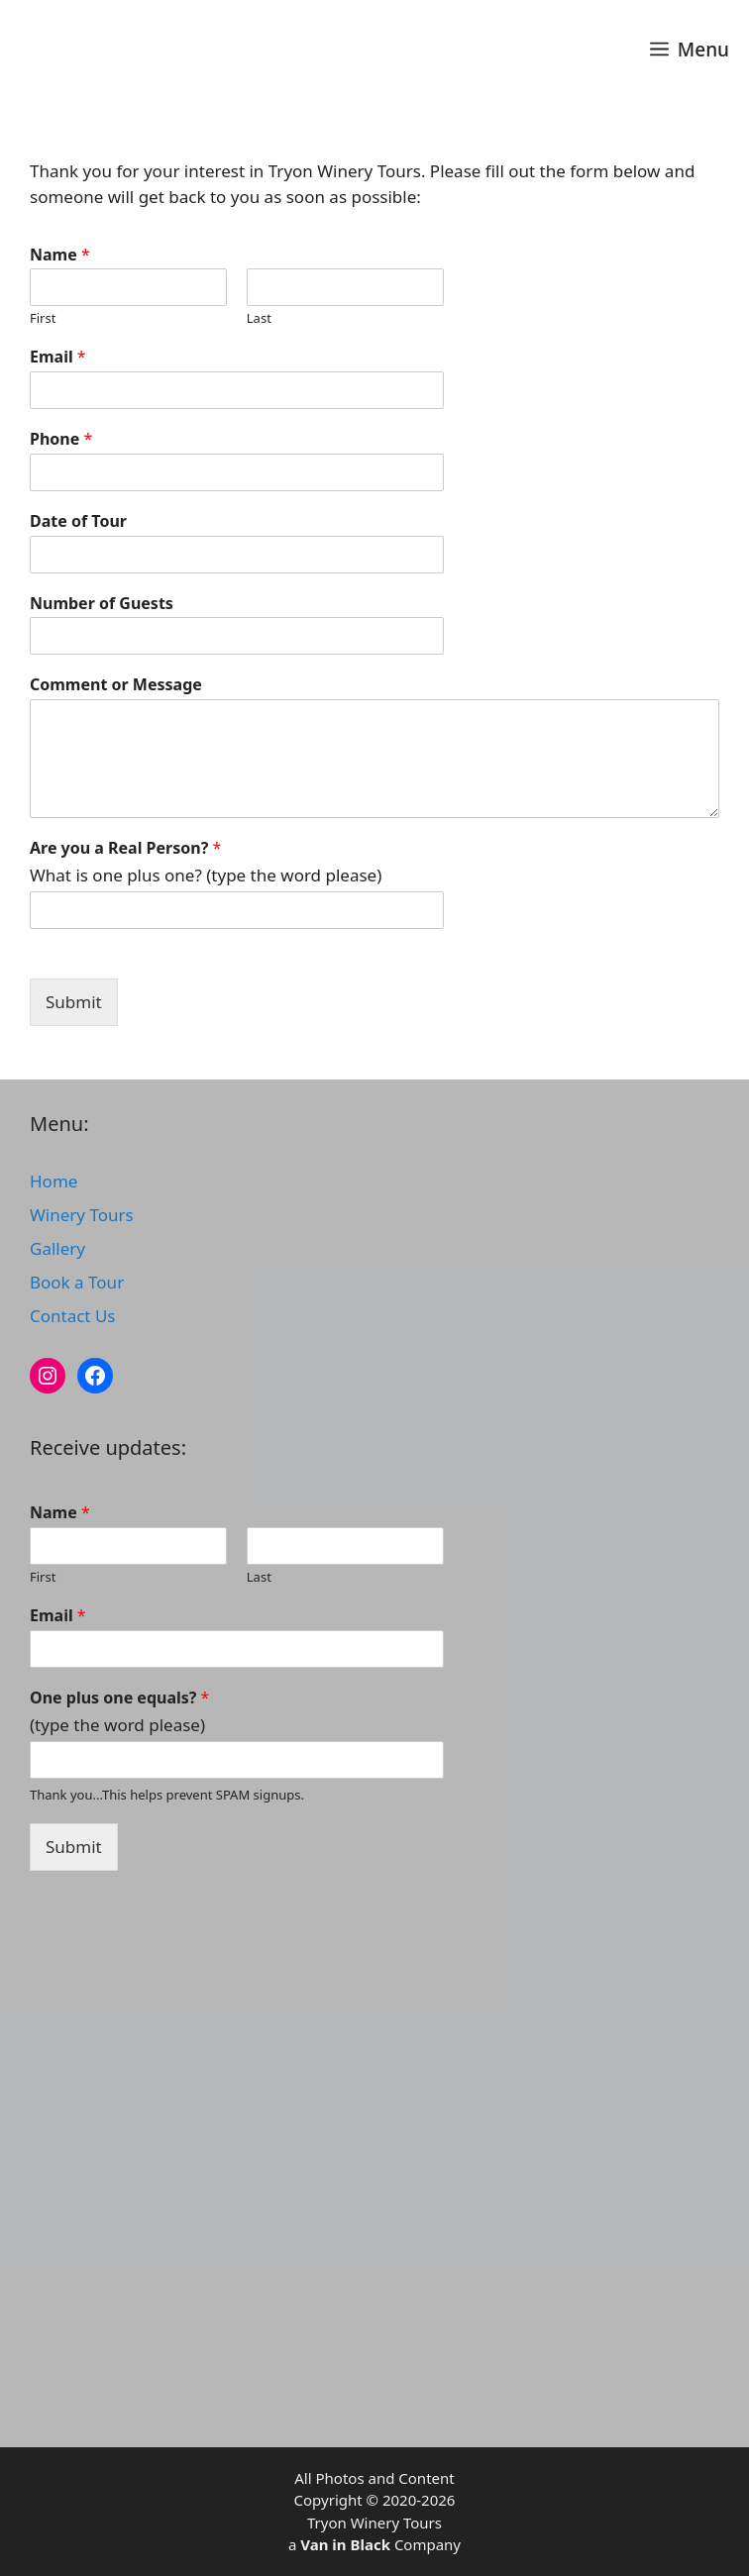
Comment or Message (116, 684)
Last (259, 318)
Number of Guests (101, 603)
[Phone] (237, 472)
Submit (74, 1001)
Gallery (57, 1248)
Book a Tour (77, 1282)
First (42, 318)
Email (58, 357)
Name (60, 255)
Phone (61, 439)
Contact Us (73, 1315)
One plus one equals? (119, 1698)
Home (53, 1181)
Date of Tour (78, 521)
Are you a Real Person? (125, 848)
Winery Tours (82, 1214)
